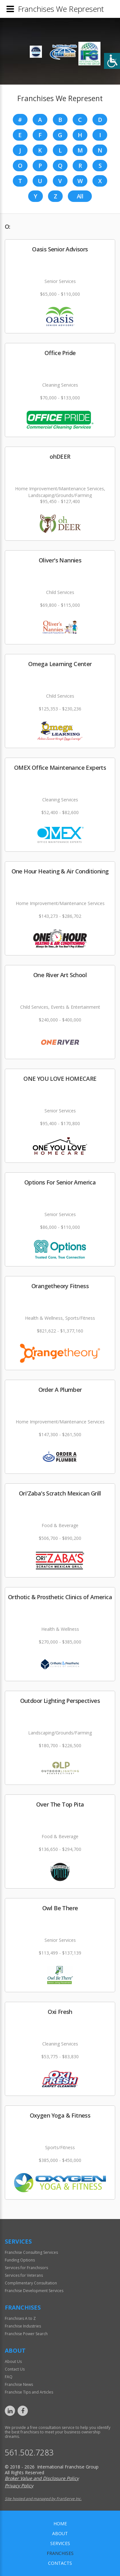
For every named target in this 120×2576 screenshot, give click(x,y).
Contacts (60, 2563)
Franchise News (19, 2384)
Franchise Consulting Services (31, 2252)
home (60, 2523)
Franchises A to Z (20, 2318)
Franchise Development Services (34, 2290)
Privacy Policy (19, 2486)
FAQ (8, 2376)
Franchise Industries (23, 2326)
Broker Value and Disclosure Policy (42, 2478)
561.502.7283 (29, 2452)
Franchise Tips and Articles (29, 2392)
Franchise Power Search (26, 2333)
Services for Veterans (24, 2275)
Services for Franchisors (26, 2267)
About (60, 2533)
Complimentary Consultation (31, 2283)
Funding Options (20, 2260)
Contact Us (15, 2369)
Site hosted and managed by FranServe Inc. (43, 2498)
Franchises (60, 2553)
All (80, 196)
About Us (13, 2361)
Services (60, 2543)
